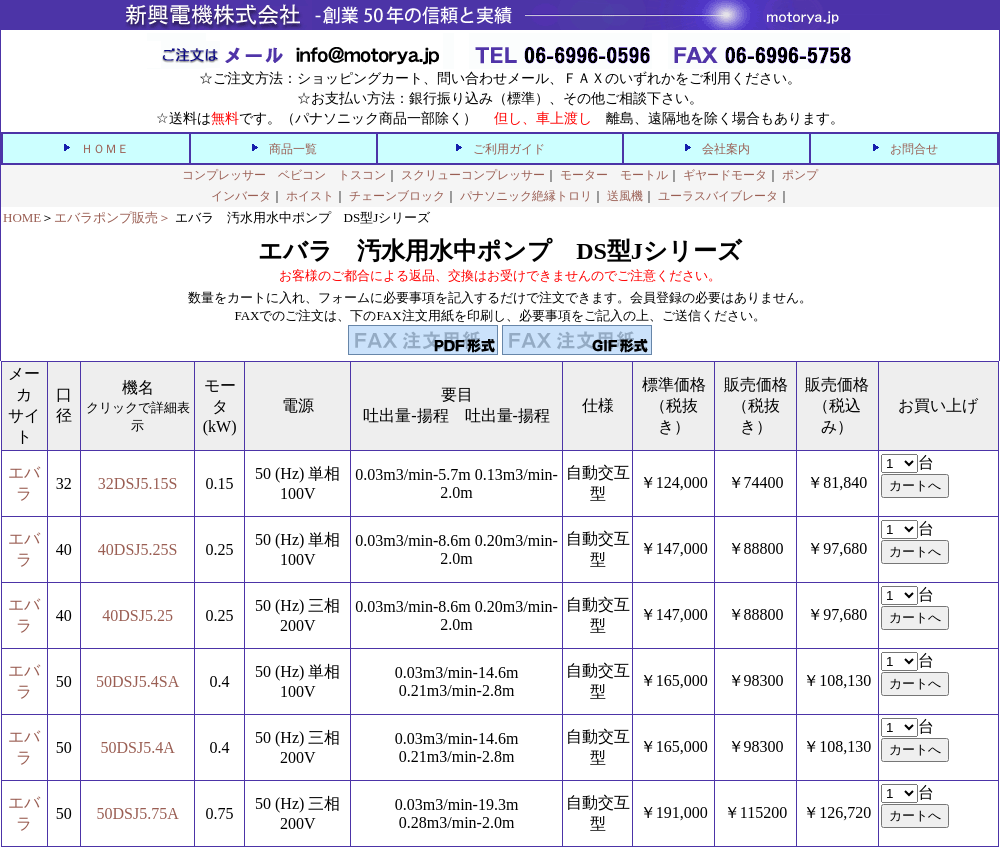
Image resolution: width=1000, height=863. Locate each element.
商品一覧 (293, 149)
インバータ (241, 196)
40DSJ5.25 (137, 615)
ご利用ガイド (509, 149)
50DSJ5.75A (138, 813)
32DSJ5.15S (138, 483)
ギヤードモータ (725, 175)
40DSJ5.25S (138, 549)
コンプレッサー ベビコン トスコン (284, 175)
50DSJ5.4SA (137, 681)
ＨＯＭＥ (105, 149)
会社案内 (726, 149)
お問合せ (914, 149)
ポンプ (800, 175)
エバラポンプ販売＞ (112, 217)
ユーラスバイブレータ (718, 196)
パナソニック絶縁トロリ (526, 196)
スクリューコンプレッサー (473, 175)
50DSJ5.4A (138, 747)
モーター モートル (614, 175)
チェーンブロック (397, 196)
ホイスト (310, 196)
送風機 (625, 196)
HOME (22, 217)
